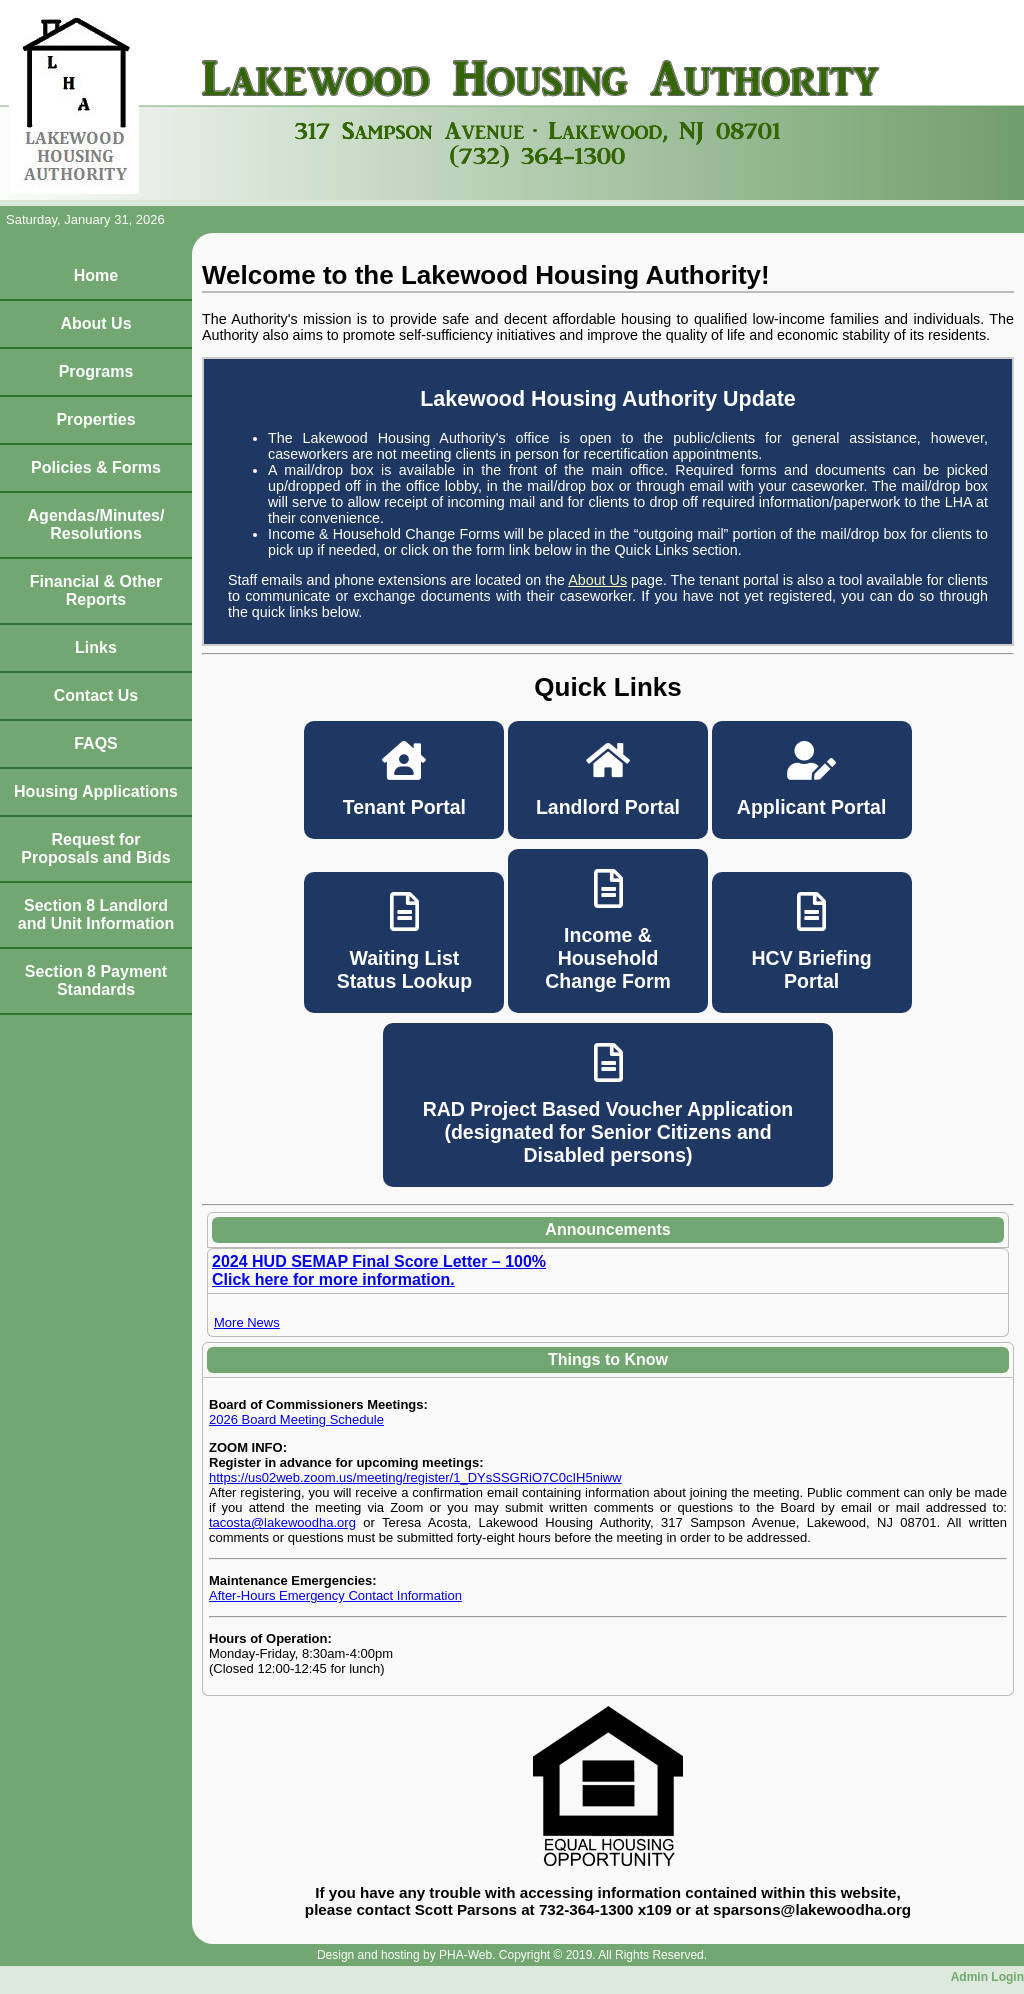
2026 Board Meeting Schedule (296, 1419)
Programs (96, 371)
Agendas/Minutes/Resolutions (96, 524)
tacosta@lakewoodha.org (282, 1522)
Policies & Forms (96, 467)
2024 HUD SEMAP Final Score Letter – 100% (379, 1261)
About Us (95, 323)
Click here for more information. (333, 1279)
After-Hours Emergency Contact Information (335, 1595)
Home (96, 275)
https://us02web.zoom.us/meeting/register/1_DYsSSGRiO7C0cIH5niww (415, 1477)
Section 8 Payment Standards (96, 980)
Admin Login (987, 1977)
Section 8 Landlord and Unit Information (96, 914)
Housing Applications (96, 791)
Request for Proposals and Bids (95, 848)
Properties (95, 419)
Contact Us (96, 695)
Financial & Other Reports (96, 590)
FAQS (96, 743)
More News (247, 1322)
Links (96, 647)
